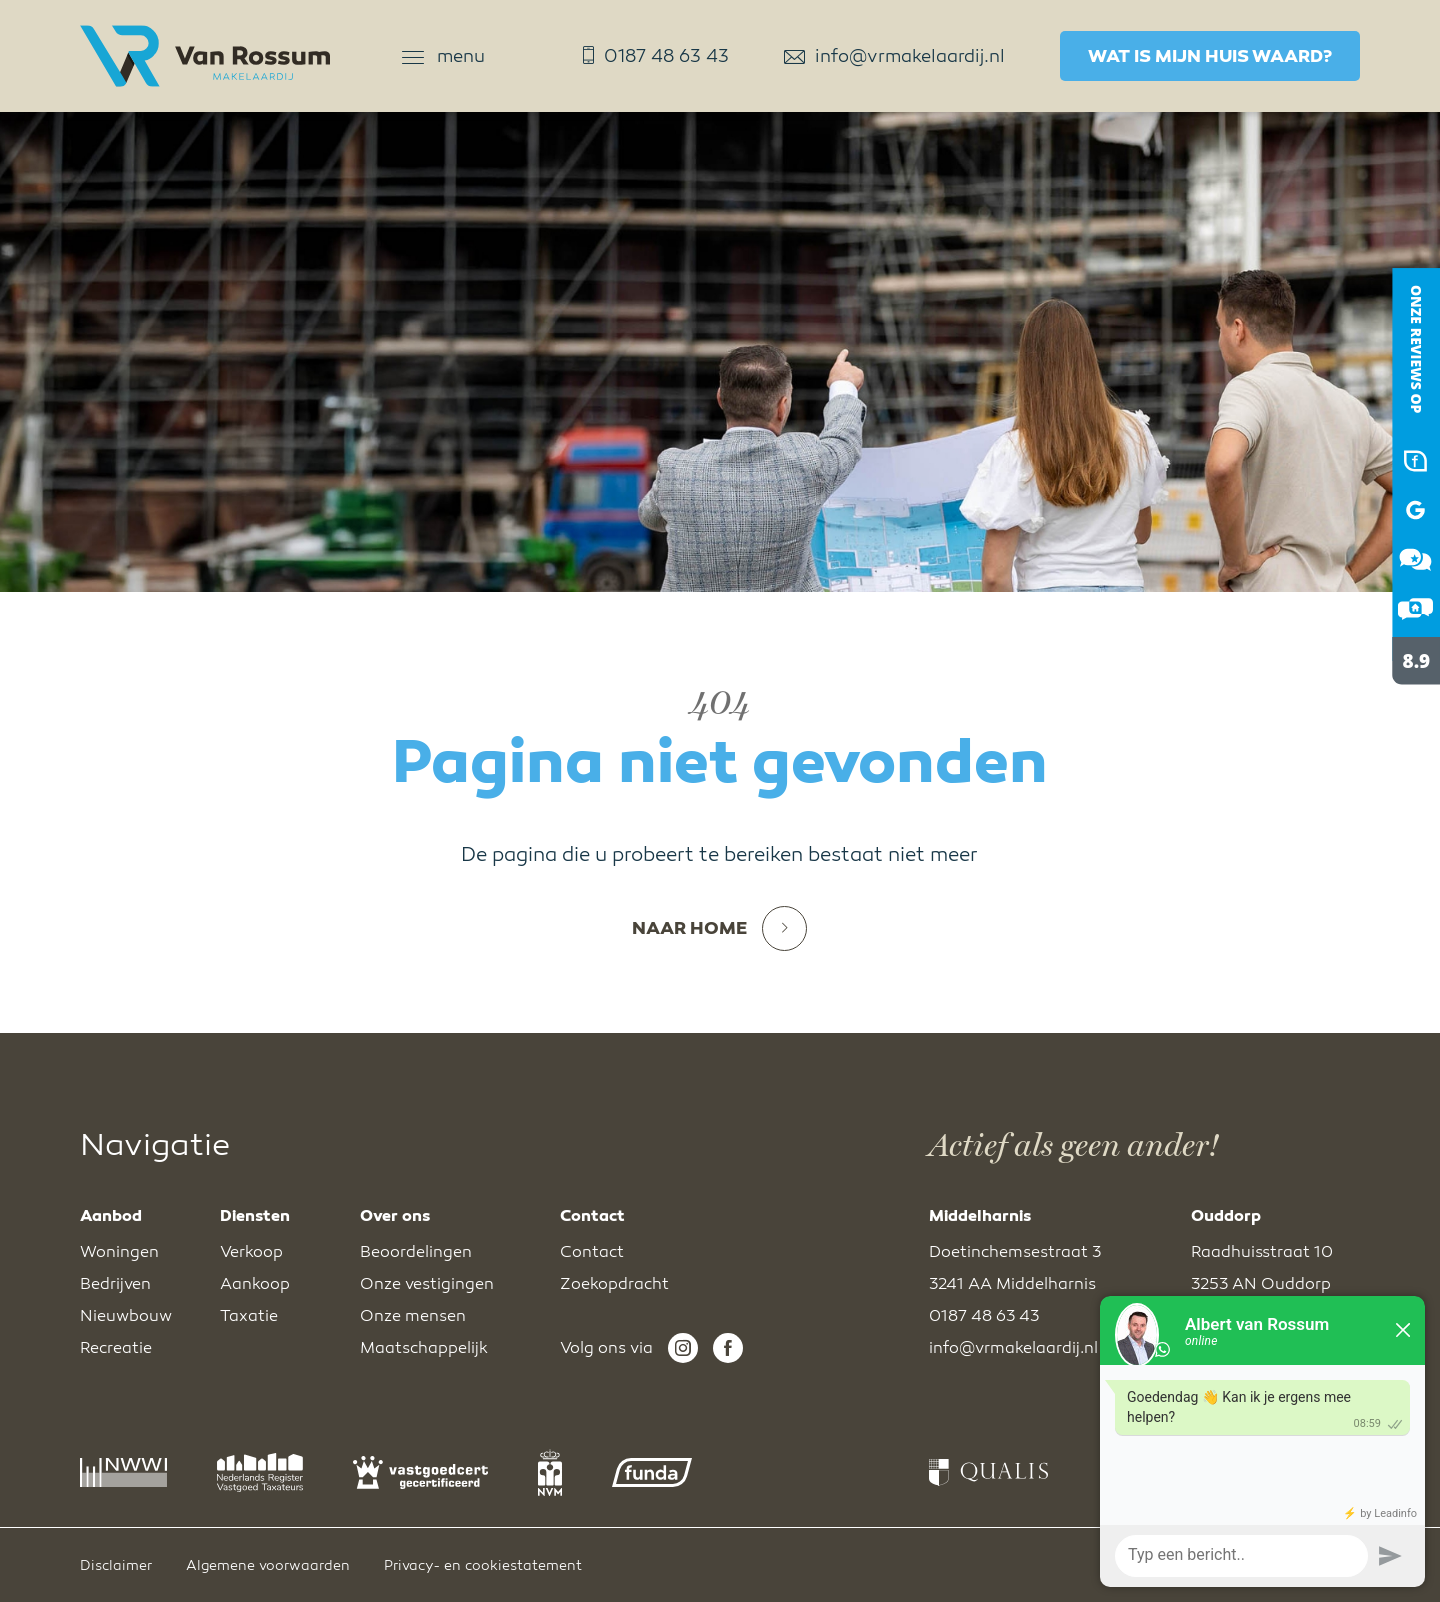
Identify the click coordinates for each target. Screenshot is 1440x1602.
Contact (592, 1252)
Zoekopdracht (614, 1284)
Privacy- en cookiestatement (483, 1565)
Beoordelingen (416, 1252)
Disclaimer (116, 1565)
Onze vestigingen (427, 1284)
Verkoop (251, 1252)
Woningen (119, 1252)
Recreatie (116, 1348)
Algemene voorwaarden (268, 1565)
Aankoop (255, 1284)
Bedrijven (115, 1284)
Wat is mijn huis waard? (1210, 56)
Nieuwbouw (126, 1316)
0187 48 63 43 (656, 56)
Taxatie (249, 1316)
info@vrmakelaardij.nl (894, 56)
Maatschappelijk (424, 1348)
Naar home (719, 928)
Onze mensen (413, 1316)
